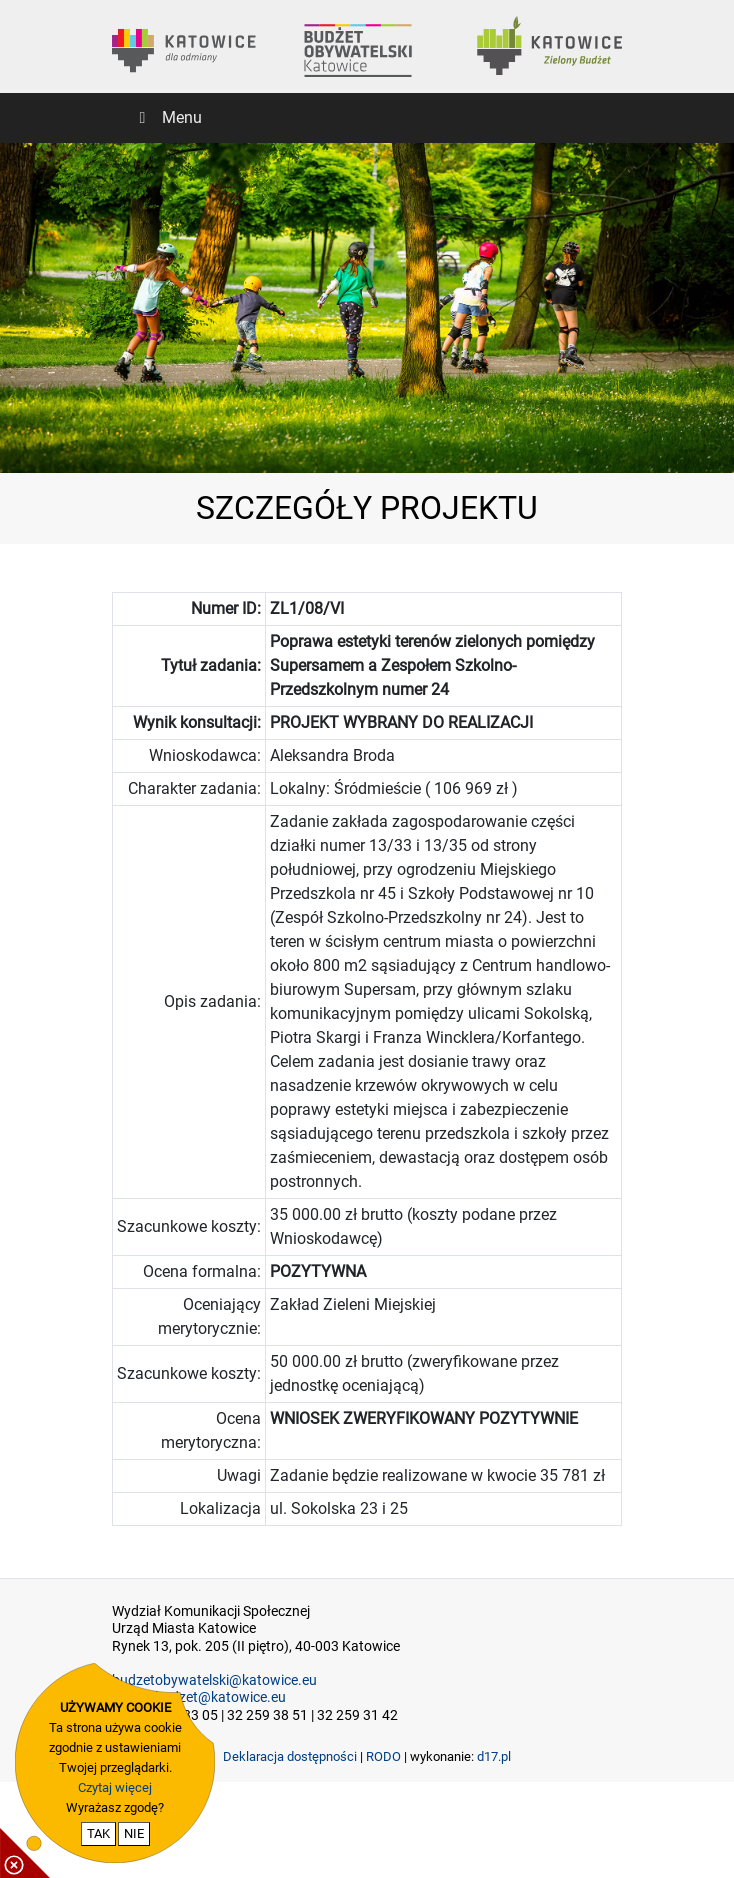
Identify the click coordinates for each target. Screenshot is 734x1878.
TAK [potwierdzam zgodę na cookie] (98, 1833)
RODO (383, 1756)
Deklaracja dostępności (290, 1756)
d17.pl (494, 1756)
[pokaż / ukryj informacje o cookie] (25, 1853)
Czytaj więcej (115, 1787)
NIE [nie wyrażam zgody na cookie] (134, 1833)
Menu (167, 117)
